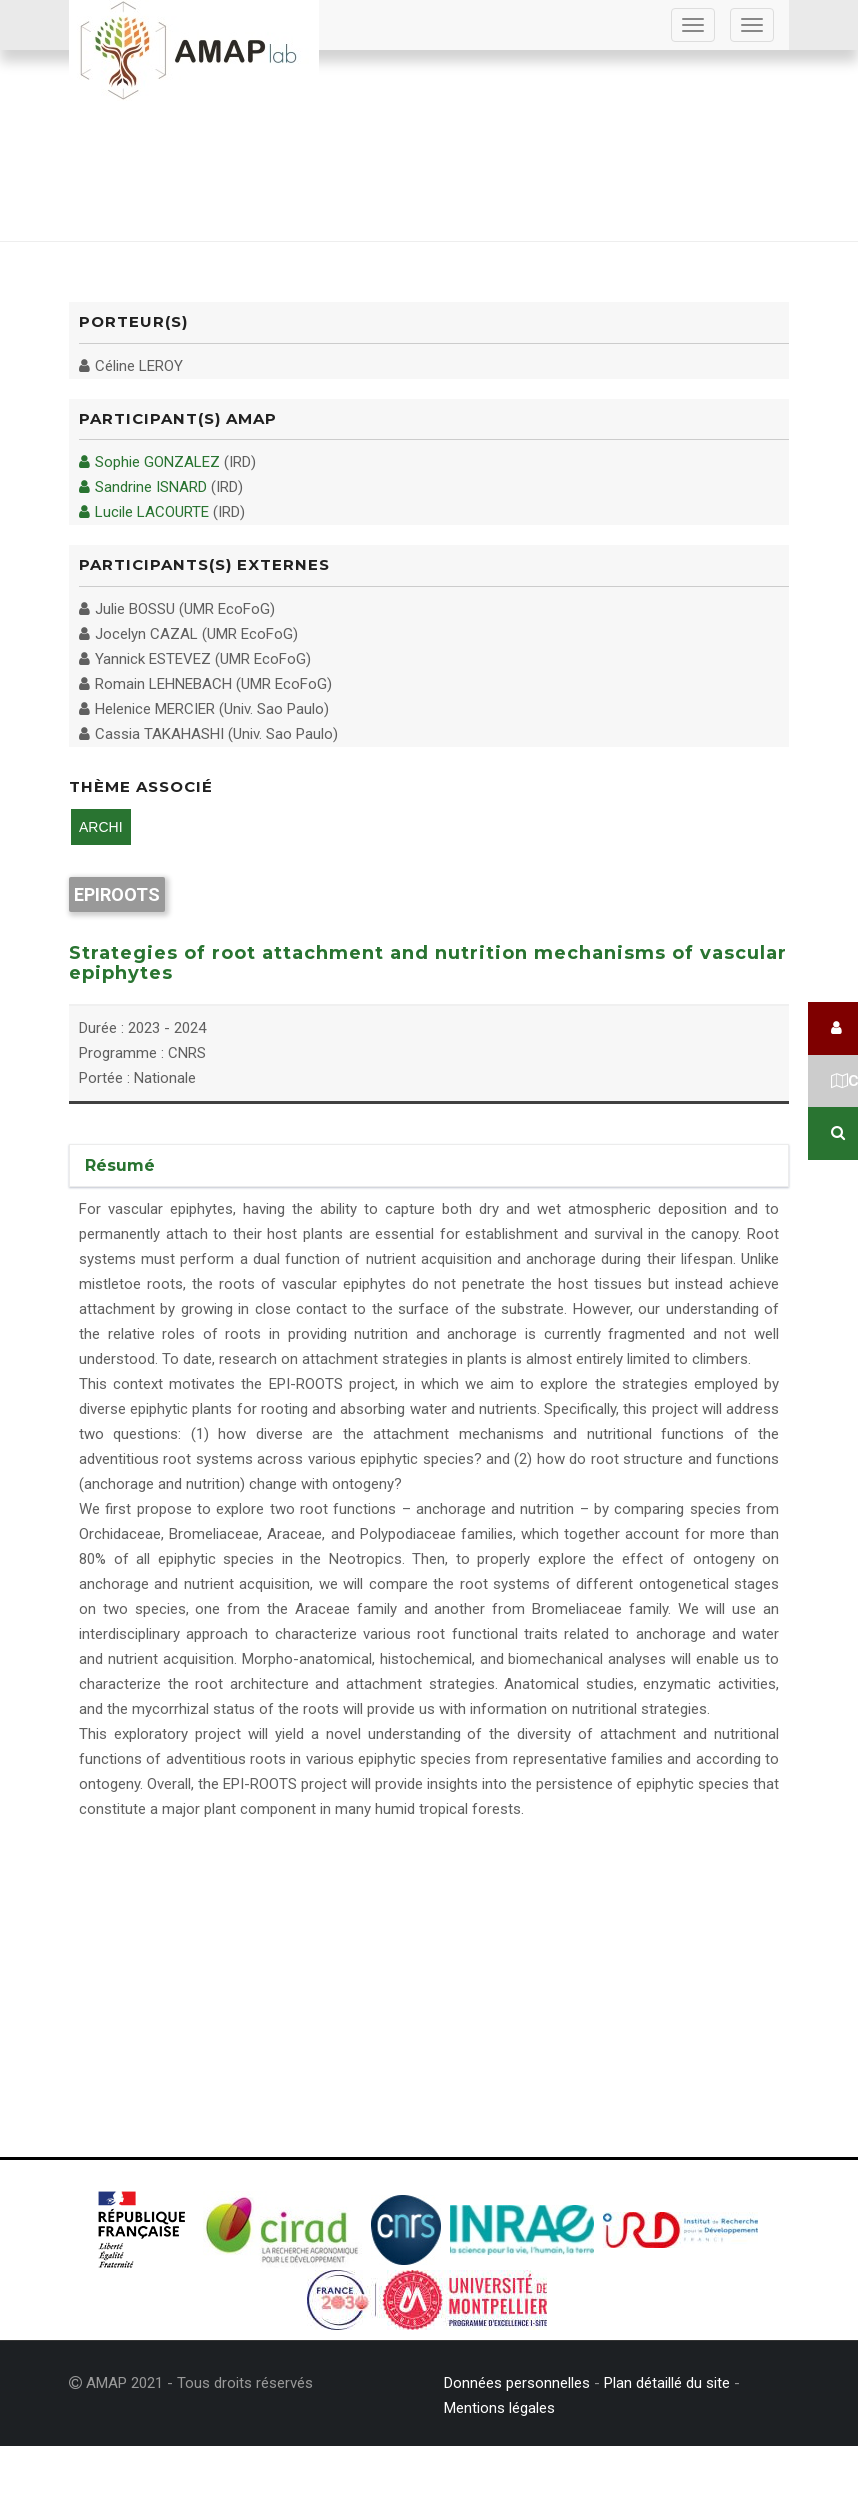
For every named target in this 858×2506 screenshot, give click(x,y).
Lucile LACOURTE (144, 512)
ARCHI (101, 827)
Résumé (120, 1165)
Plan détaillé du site (667, 2383)
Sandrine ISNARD (143, 487)
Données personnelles (517, 2383)
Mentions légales (499, 2408)
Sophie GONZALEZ (149, 462)
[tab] (429, 1166)
